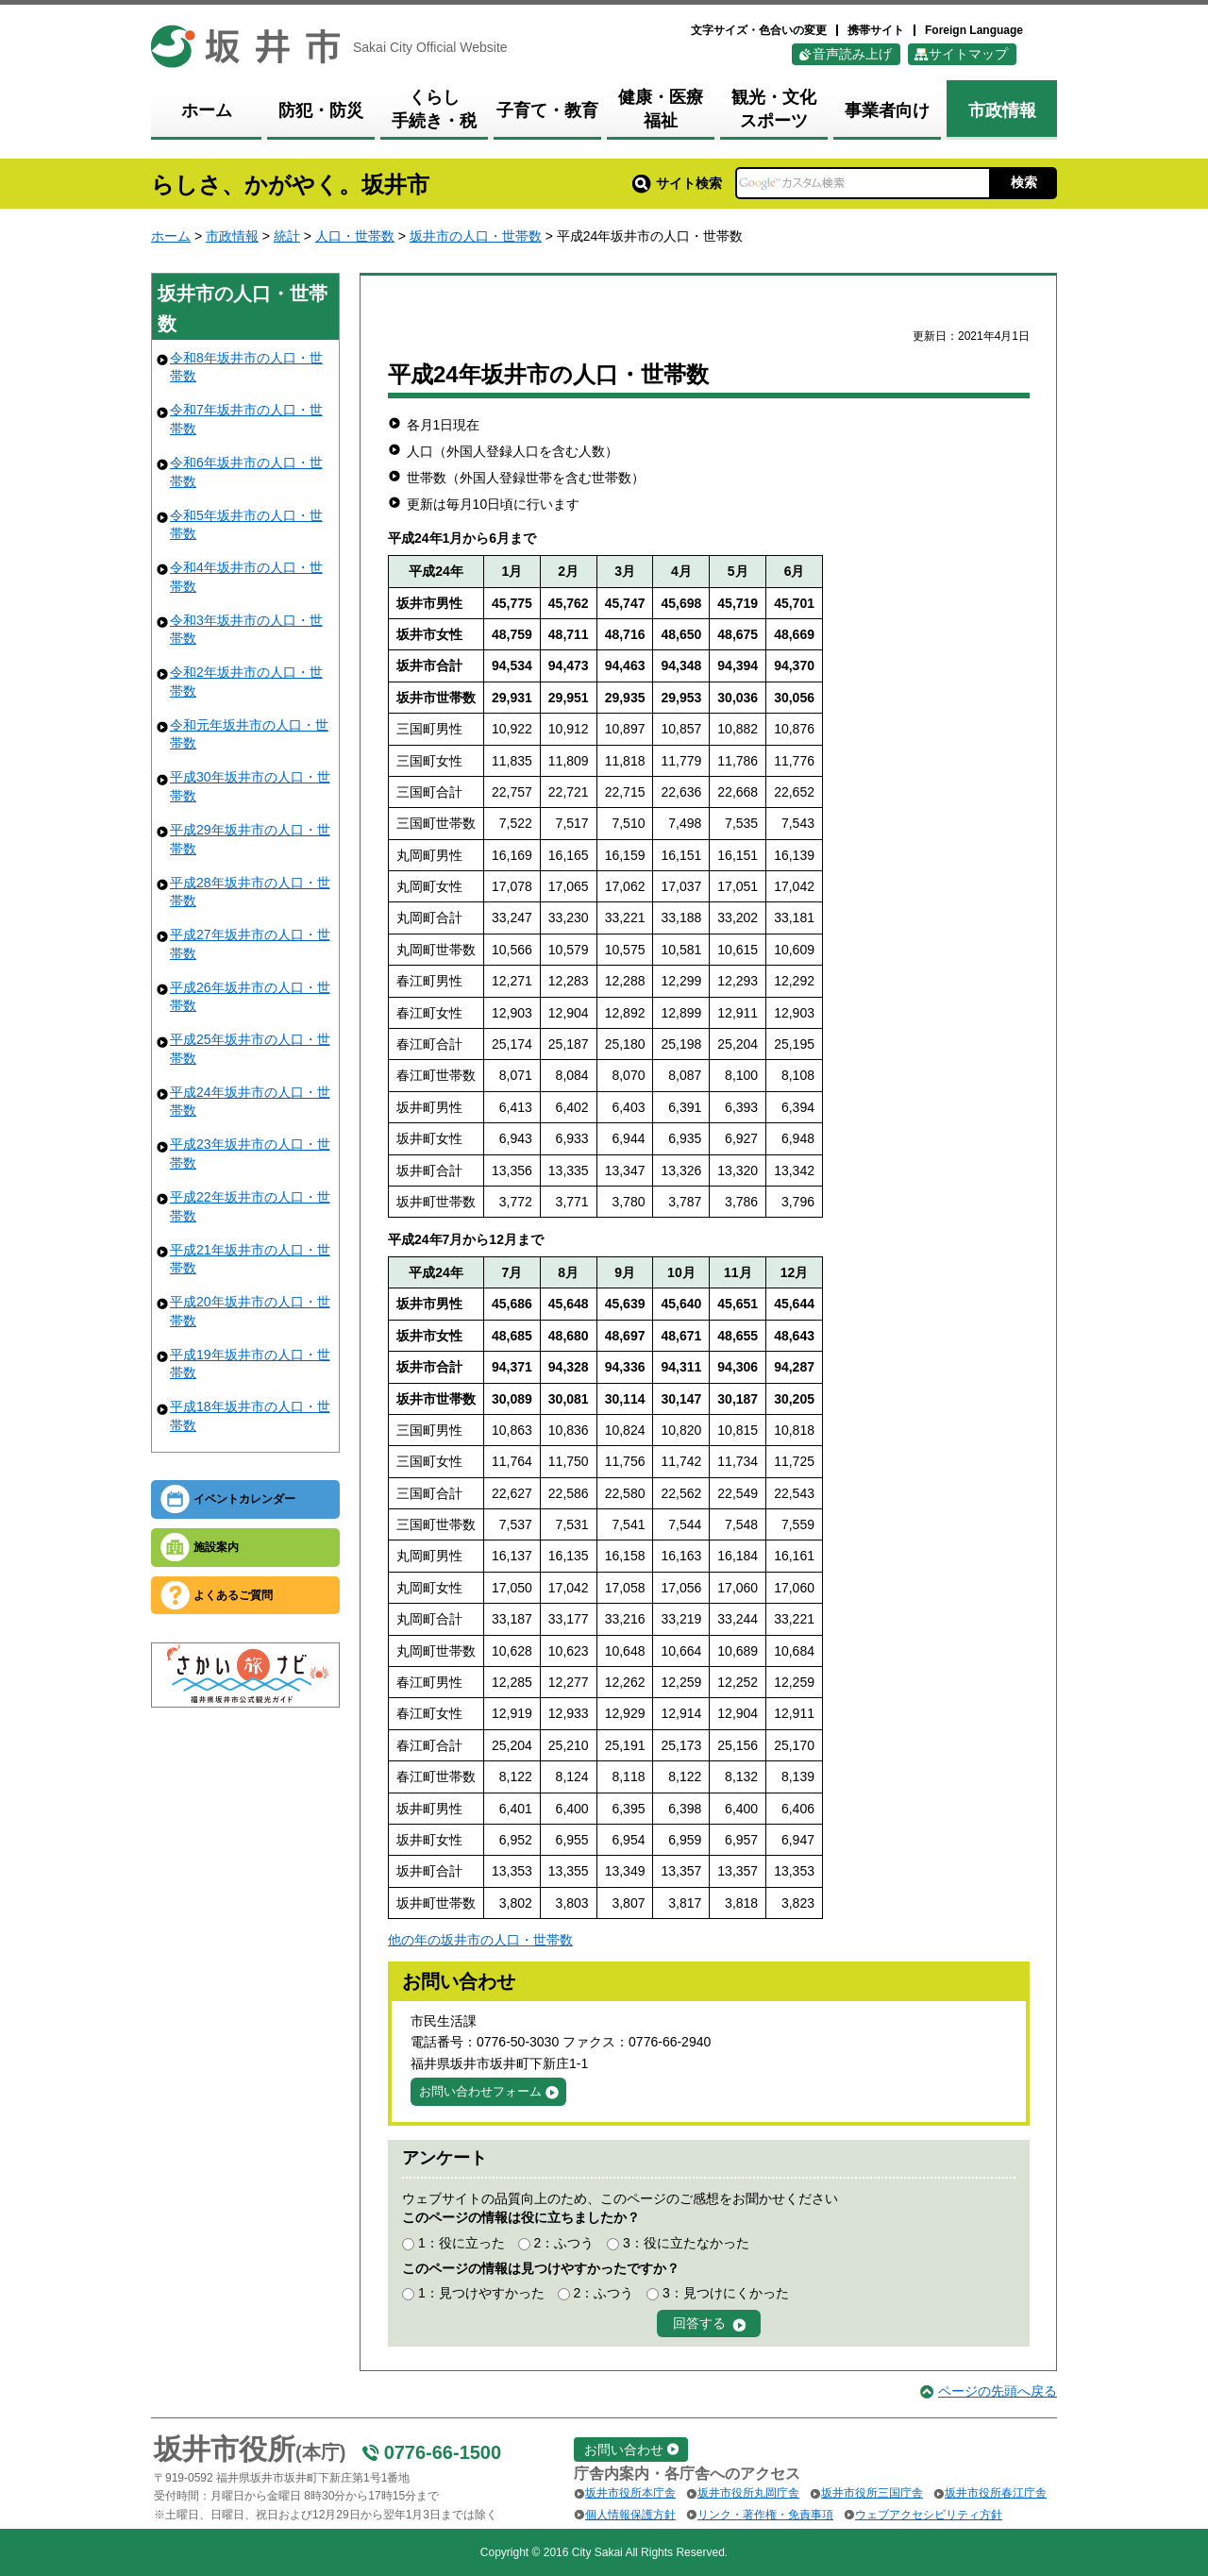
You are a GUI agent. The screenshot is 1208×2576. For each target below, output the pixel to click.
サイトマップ (968, 53)
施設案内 (216, 1547)
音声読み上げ (852, 53)
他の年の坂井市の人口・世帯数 (480, 1939)
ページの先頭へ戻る (997, 2391)
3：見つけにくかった (726, 2292)
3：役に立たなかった (686, 2242)
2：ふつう (563, 2242)
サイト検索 (677, 183)
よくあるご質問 (233, 1595)
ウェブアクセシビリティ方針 (928, 2514)
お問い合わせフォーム (480, 2091)
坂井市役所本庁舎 (630, 2493)
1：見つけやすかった (481, 2292)
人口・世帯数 (354, 236)
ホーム (171, 236)
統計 (287, 236)
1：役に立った (461, 2242)
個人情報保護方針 (630, 2514)
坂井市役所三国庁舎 (872, 2493)
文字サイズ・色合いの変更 (759, 30)
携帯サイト (875, 30)
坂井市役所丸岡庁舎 (748, 2493)
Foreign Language (974, 30)
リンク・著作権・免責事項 (765, 2514)
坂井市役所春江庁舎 (996, 2493)
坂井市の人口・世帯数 (476, 236)
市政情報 (232, 236)
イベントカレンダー (244, 1499)
